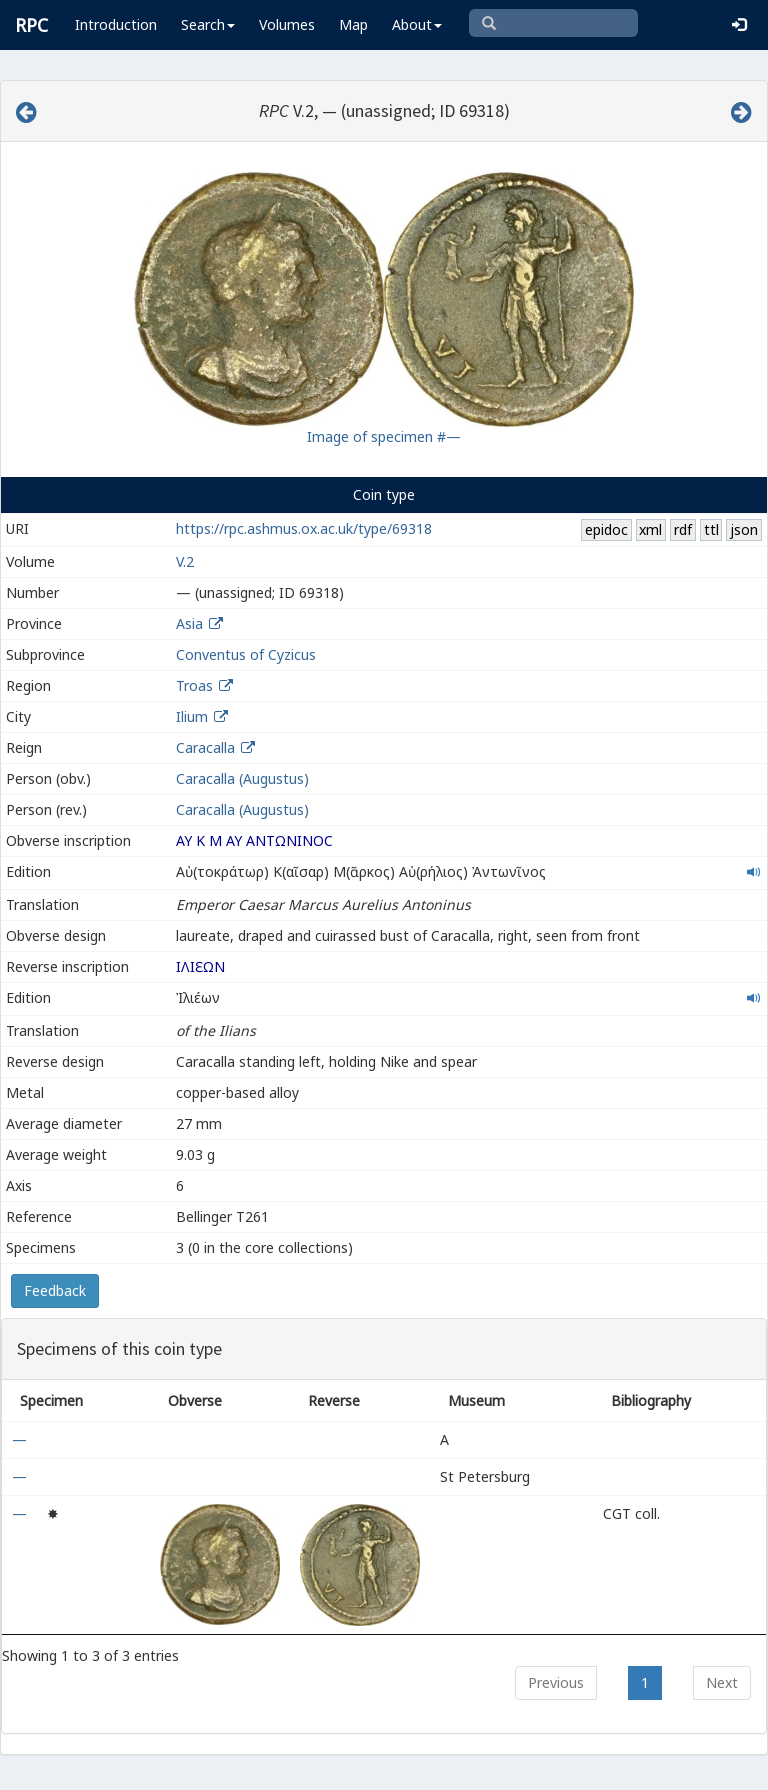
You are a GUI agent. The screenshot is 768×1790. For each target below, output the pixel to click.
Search (208, 24)
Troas (194, 685)
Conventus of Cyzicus (246, 654)
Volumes (287, 24)
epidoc (606, 529)
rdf (683, 529)
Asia (189, 623)
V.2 (185, 561)
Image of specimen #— (384, 436)
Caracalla (205, 747)
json (744, 529)
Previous (556, 1682)
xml (650, 529)
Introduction (116, 24)
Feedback (55, 1290)
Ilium (192, 716)
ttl (711, 529)
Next (722, 1682)
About (417, 24)
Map (353, 24)
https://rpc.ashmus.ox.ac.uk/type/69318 (304, 528)
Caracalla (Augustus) (242, 778)
